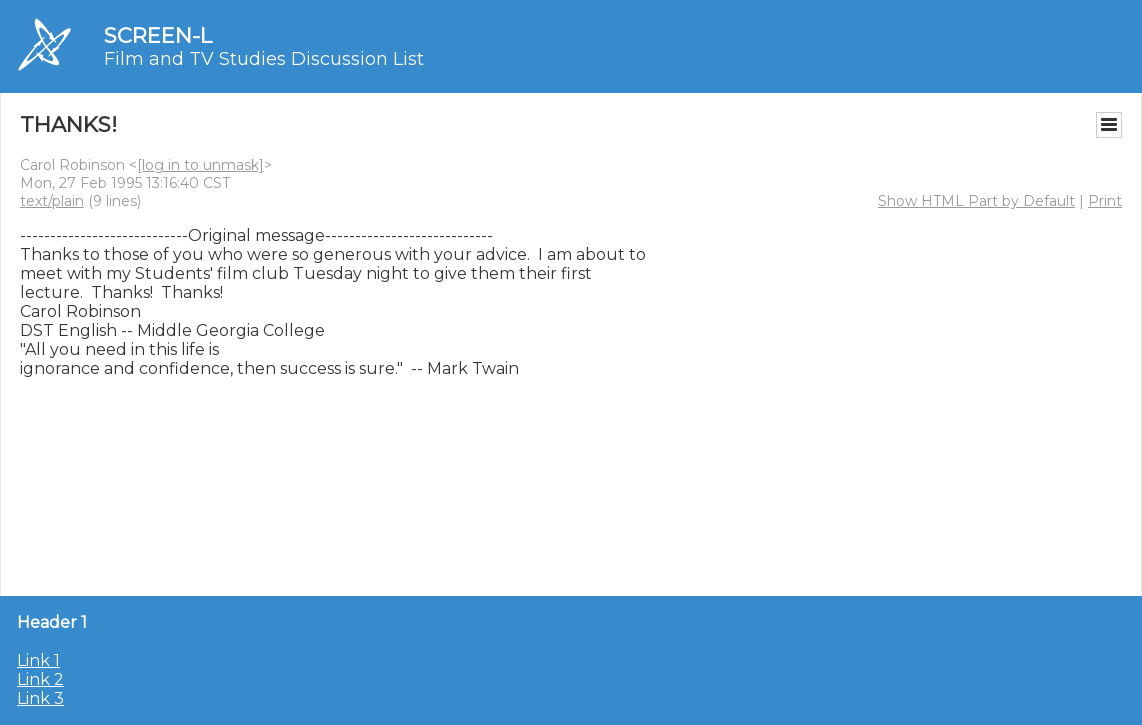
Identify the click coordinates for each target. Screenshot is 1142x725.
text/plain (52, 201)
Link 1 (38, 660)
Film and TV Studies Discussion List (264, 59)
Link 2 (40, 679)
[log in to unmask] (200, 165)
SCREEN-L (158, 35)
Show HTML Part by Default (976, 201)
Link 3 (40, 698)
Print (1105, 201)
